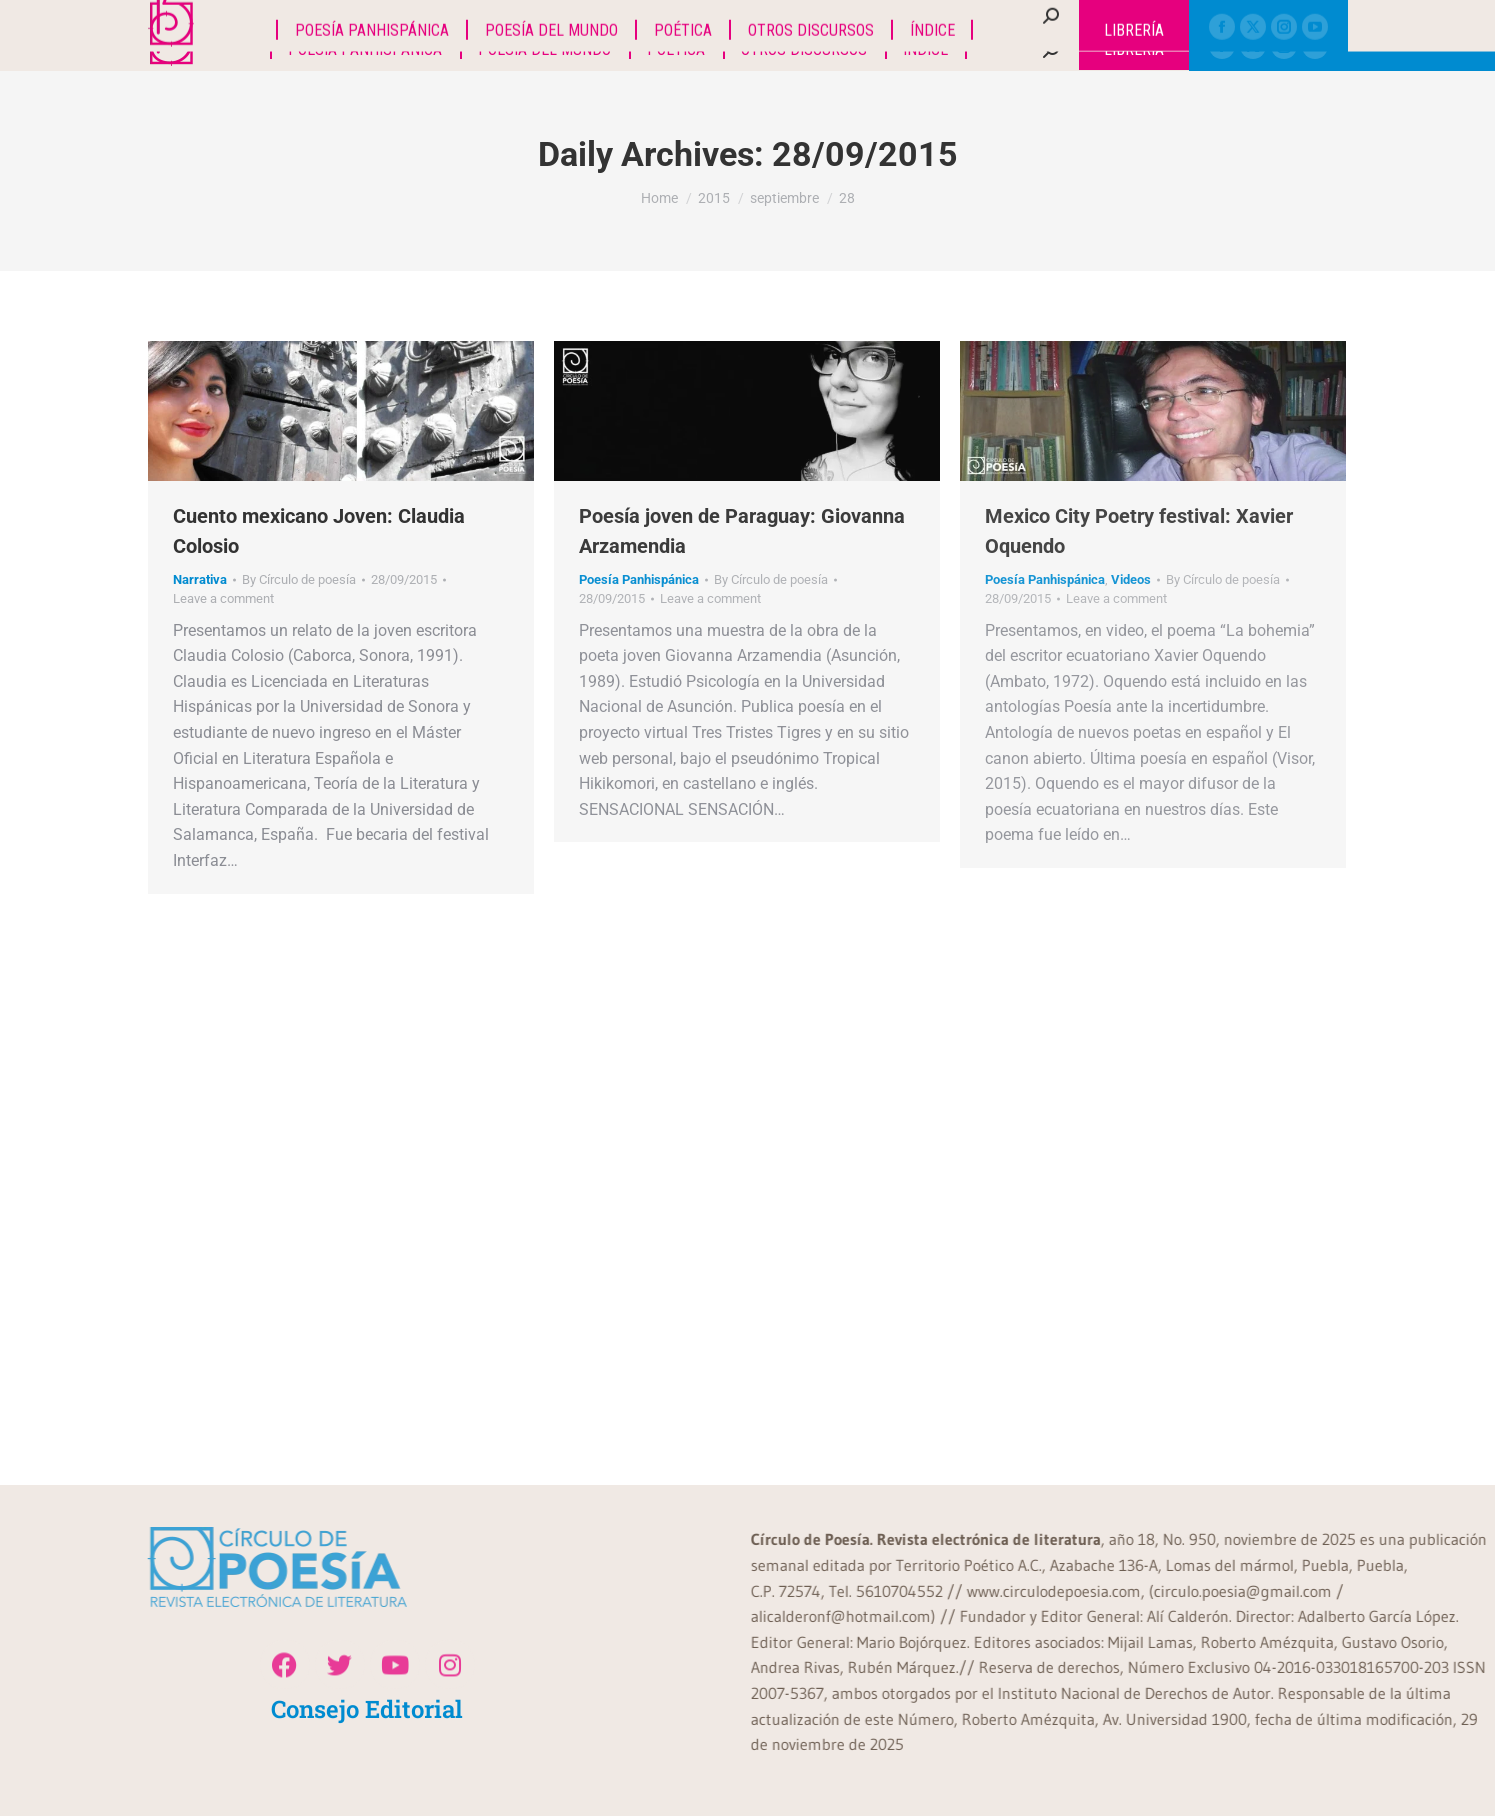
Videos (1131, 579)
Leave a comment (223, 598)
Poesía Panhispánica (639, 579)
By (299, 579)
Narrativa (200, 579)
